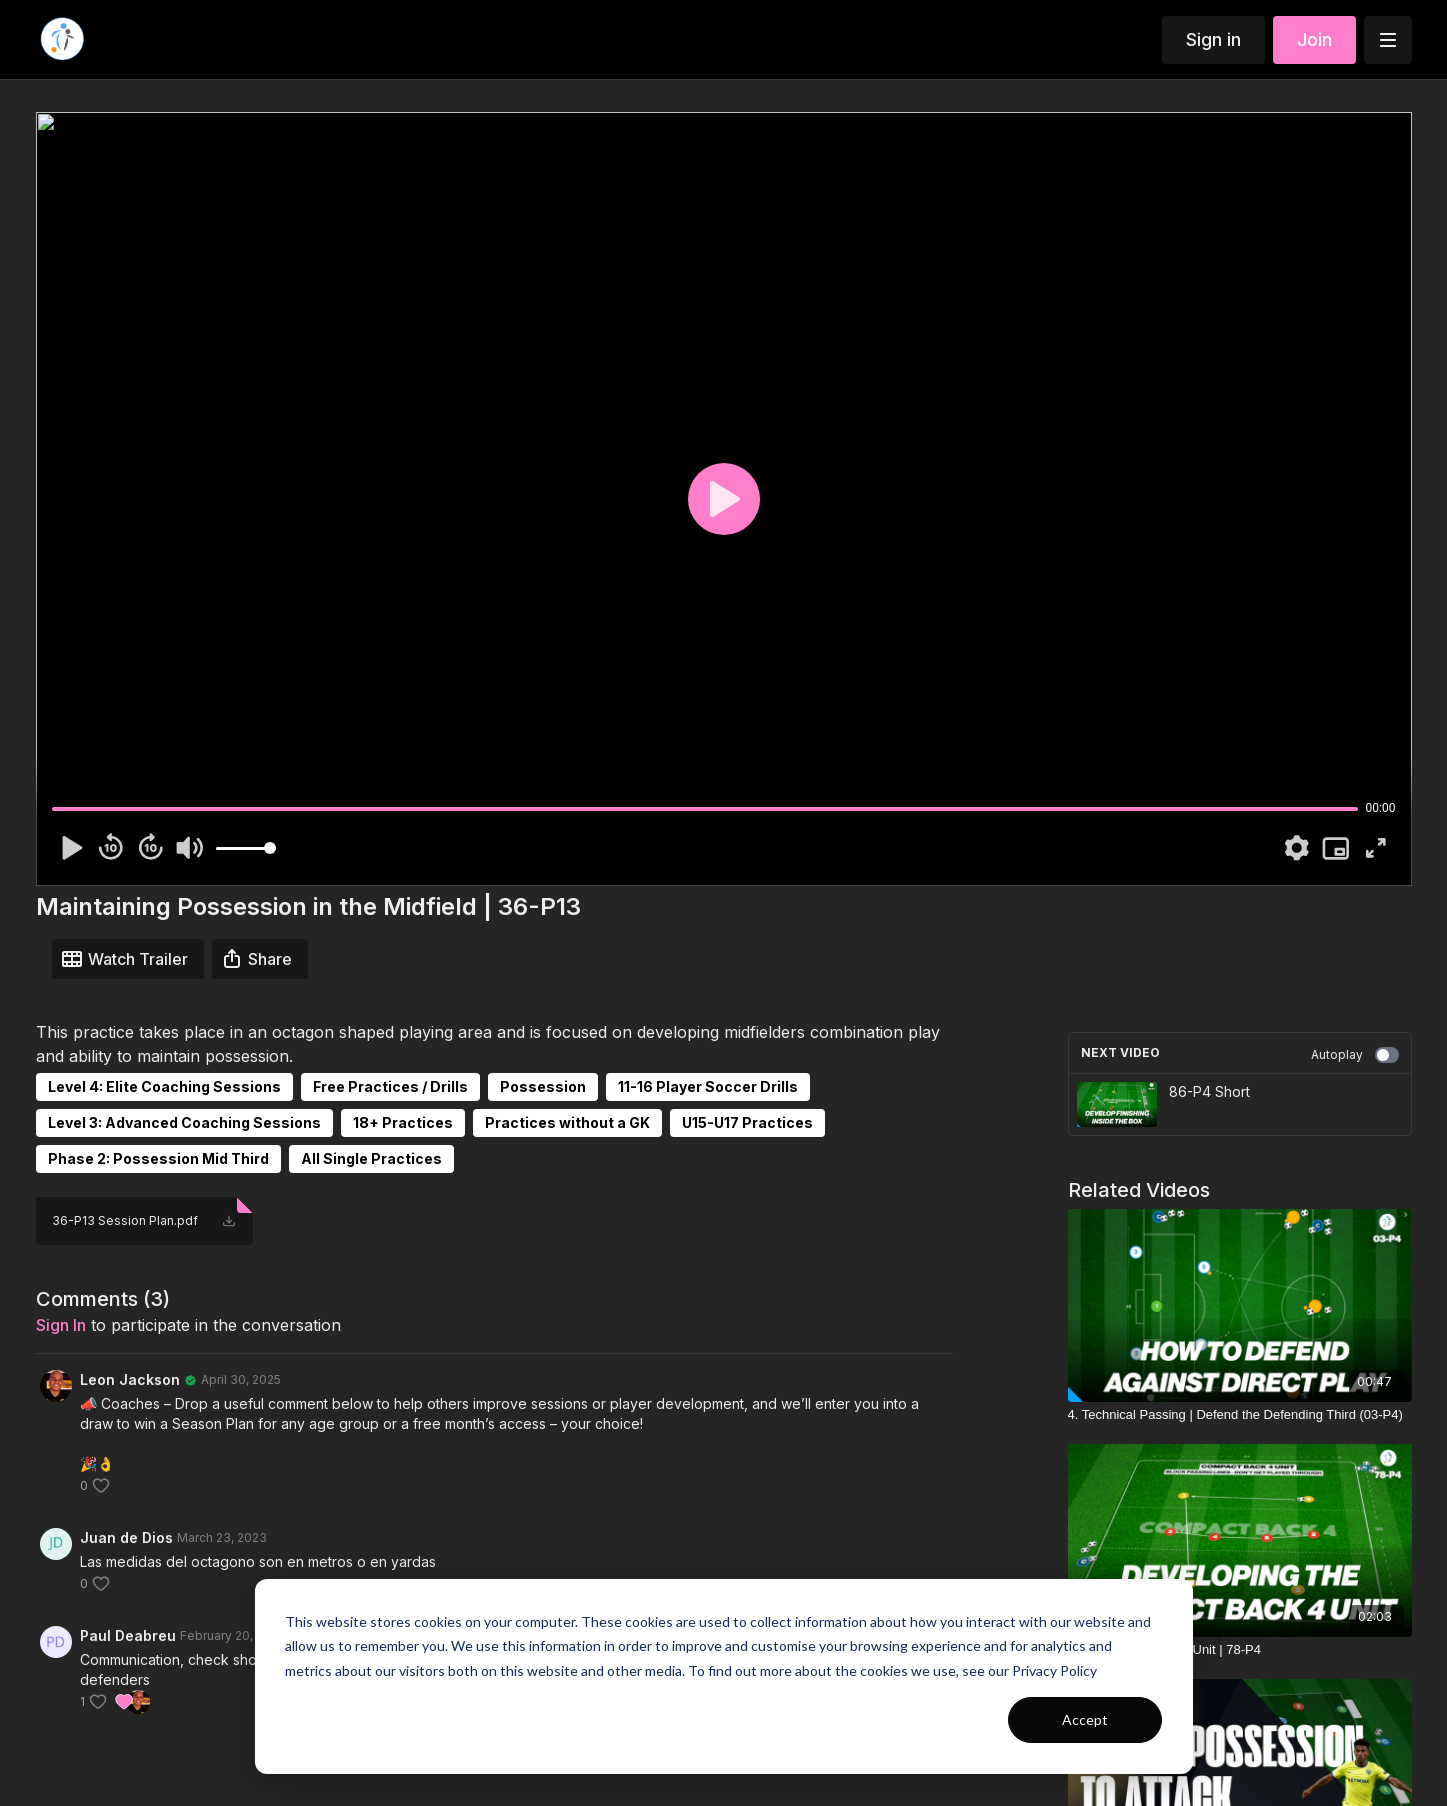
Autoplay (1355, 1055)
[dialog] (724, 1676)
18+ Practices (403, 1122)
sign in (61, 1325)
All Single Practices (371, 1158)
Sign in (1213, 39)
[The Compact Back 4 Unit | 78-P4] (1240, 1650)
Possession (543, 1086)
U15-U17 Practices (747, 1122)
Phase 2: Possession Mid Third (158, 1158)
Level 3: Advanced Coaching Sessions (184, 1122)
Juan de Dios (126, 1537)
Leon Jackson (130, 1379)
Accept (1085, 1719)
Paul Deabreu (128, 1635)
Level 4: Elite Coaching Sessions (164, 1086)
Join (1314, 39)
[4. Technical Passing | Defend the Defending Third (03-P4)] (1240, 1415)
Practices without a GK (567, 1122)
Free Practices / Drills (390, 1086)
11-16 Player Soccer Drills (708, 1086)
